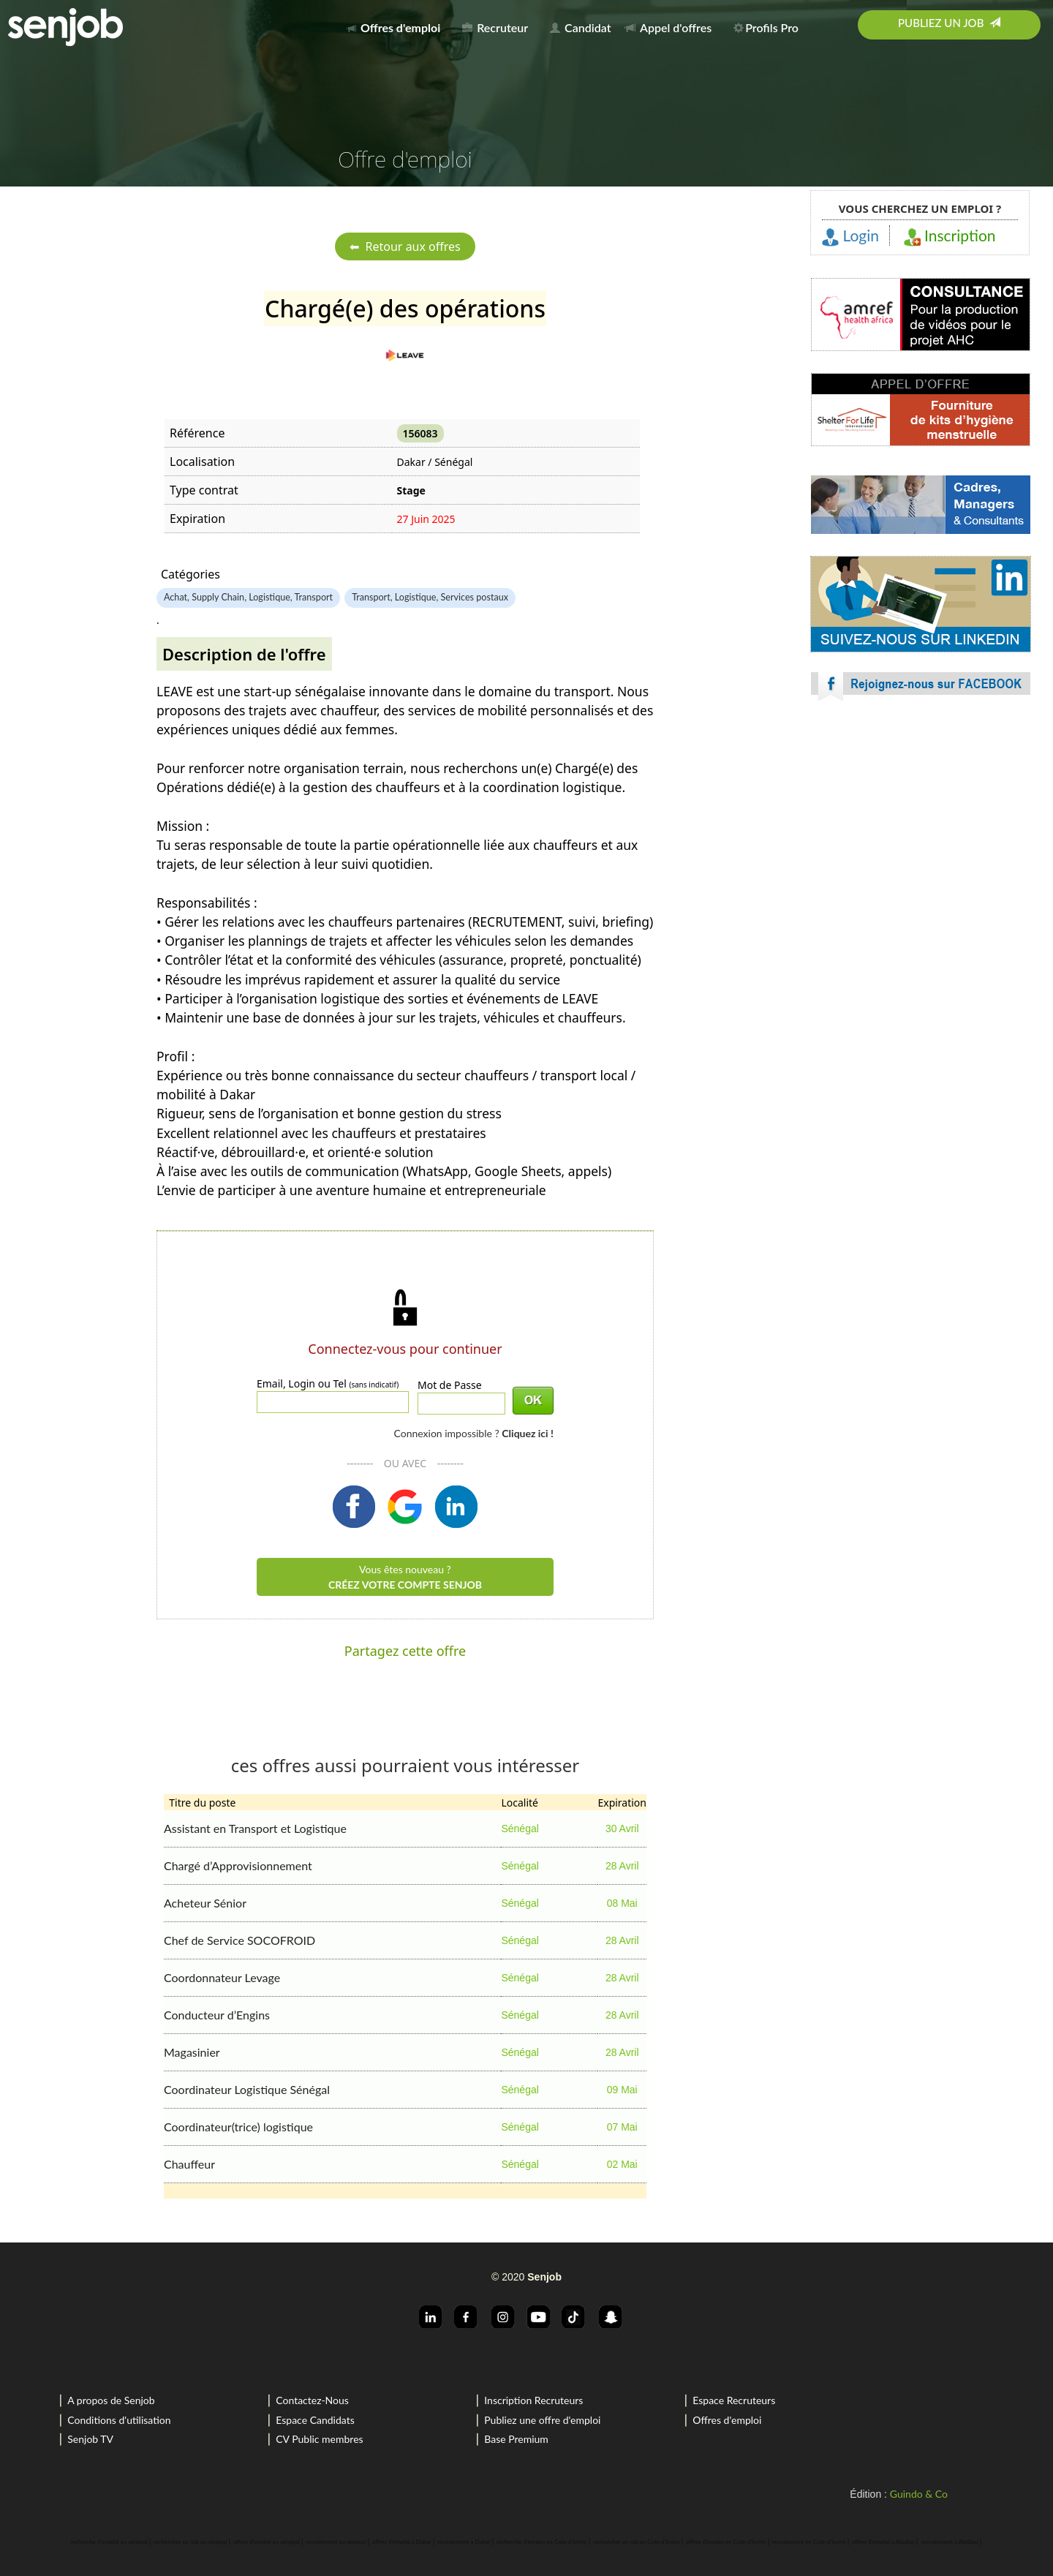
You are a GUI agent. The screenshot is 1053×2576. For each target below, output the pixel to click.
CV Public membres (319, 2439)
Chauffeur (189, 2164)
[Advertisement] (920, 841)
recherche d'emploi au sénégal (108, 2541)
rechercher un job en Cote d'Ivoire (636, 2541)
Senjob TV (90, 2439)
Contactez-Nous (312, 2400)
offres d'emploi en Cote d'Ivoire (726, 2541)
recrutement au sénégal (336, 2541)
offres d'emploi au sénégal (266, 2541)
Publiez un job (949, 22)
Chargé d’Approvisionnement (238, 1865)
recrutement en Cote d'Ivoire (809, 2541)
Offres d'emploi (726, 2420)
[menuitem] (397, 24)
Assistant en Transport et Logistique (255, 1828)
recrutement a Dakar (463, 2541)
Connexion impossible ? (473, 1433)
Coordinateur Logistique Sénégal (247, 2089)
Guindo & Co (919, 2494)
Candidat (580, 27)
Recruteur (495, 27)
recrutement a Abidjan (949, 2541)
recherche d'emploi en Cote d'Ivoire (542, 2541)
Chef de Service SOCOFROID (239, 1940)
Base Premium (516, 2439)
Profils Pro (766, 27)
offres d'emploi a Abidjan (883, 2541)
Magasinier (192, 2052)
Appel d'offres (668, 27)
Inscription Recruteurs (533, 2400)
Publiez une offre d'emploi (542, 2420)
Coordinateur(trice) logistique (238, 2127)
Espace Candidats (315, 2420)
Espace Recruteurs (733, 2400)
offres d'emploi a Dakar (401, 2541)
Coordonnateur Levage (222, 1977)
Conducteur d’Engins (217, 2015)
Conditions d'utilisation (118, 2420)
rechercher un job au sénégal (190, 2541)
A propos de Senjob (110, 2400)
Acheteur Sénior (205, 1903)
